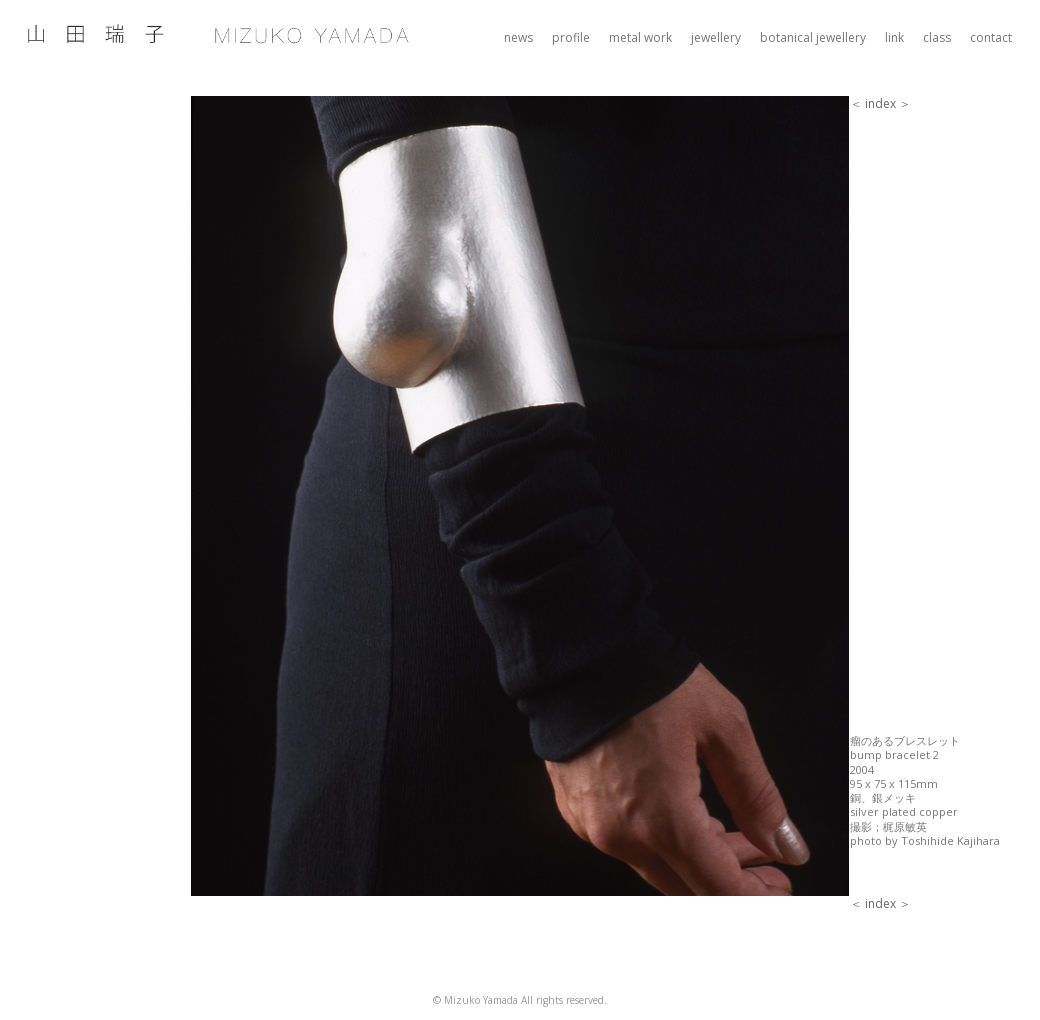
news (518, 37)
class (937, 37)
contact (991, 37)
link (894, 37)
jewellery (716, 37)
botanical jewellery (813, 37)
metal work (640, 37)
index (880, 103)
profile (571, 37)
